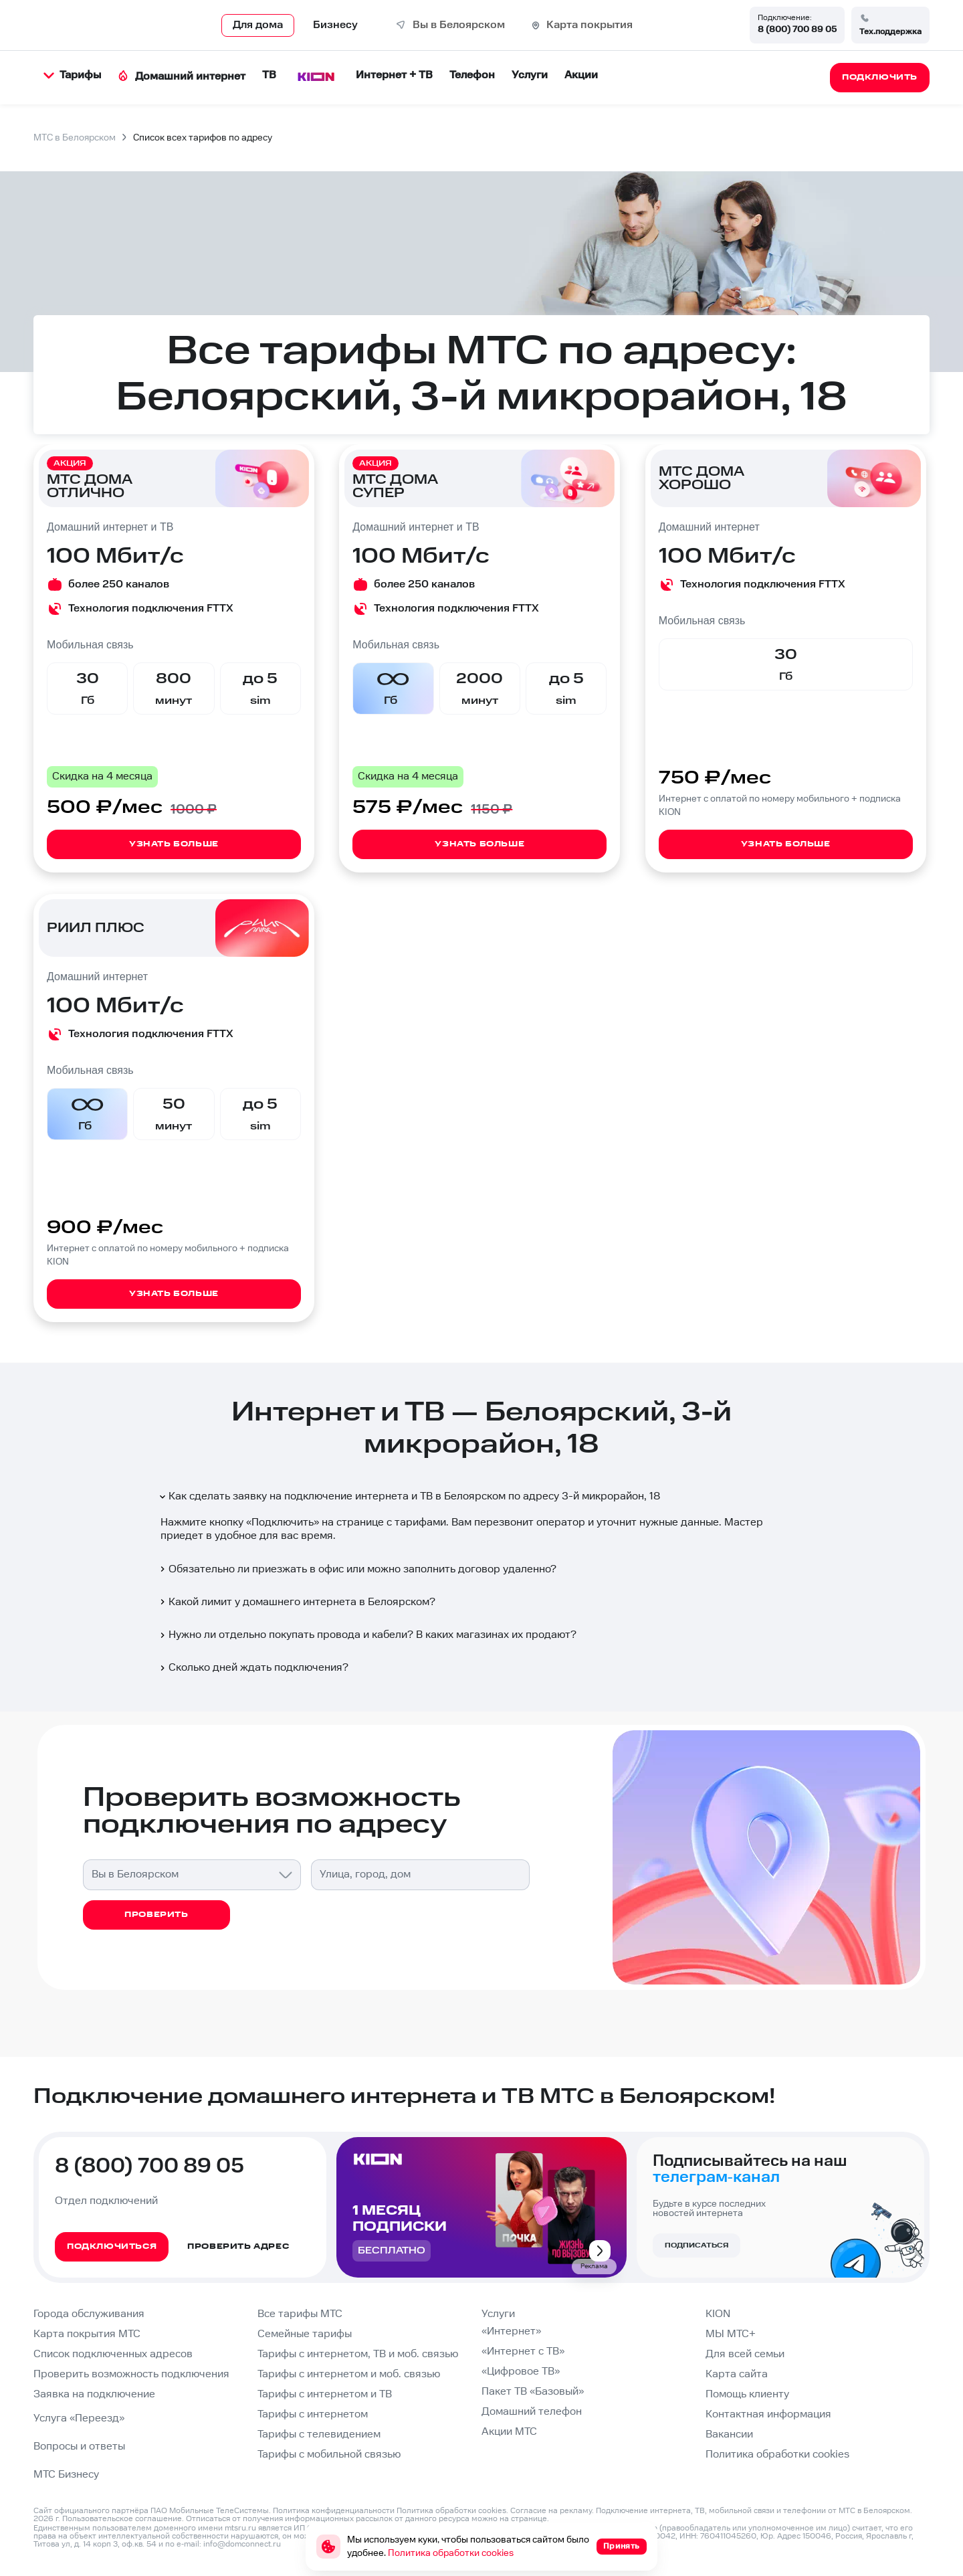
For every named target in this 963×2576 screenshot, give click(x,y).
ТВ (269, 75)
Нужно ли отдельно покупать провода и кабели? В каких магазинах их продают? (367, 1635)
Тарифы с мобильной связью (329, 2454)
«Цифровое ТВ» (520, 2371)
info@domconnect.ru (242, 2544)
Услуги (530, 75)
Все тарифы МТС (299, 2314)
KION (718, 2314)
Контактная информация (768, 2414)
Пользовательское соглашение (122, 2519)
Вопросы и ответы (79, 2446)
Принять (621, 2546)
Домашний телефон (531, 2411)
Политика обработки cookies (777, 2454)
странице (529, 2519)
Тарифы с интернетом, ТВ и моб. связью (357, 2354)
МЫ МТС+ (731, 2334)
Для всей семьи (745, 2354)
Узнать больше (174, 844)
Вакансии (729, 2434)
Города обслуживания (88, 2314)
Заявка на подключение (94, 2394)
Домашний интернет (181, 76)
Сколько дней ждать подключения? (253, 1667)
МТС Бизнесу (66, 2474)
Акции (581, 75)
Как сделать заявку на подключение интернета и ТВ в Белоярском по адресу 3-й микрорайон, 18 (409, 1496)
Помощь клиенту (747, 2394)
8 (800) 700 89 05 (797, 29)
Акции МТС (509, 2431)
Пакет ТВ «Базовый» (532, 2391)
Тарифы (72, 75)
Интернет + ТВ (394, 75)
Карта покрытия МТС (86, 2334)
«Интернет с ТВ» (522, 2351)
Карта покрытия (589, 25)
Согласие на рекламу (551, 2511)
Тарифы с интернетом (312, 2414)
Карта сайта (737, 2374)
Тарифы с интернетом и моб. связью (348, 2374)
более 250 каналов (118, 584)
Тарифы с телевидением (319, 2434)
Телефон (472, 75)
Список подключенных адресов (113, 2354)
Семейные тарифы (304, 2334)
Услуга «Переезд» (78, 2418)
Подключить (282, 1522)
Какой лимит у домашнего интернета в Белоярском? (296, 1602)
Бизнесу (335, 25)
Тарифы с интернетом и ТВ (324, 2394)
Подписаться (696, 2245)
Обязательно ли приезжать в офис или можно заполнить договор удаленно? (357, 1569)
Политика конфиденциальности (334, 2511)
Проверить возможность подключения (131, 2374)
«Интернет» (511, 2331)
